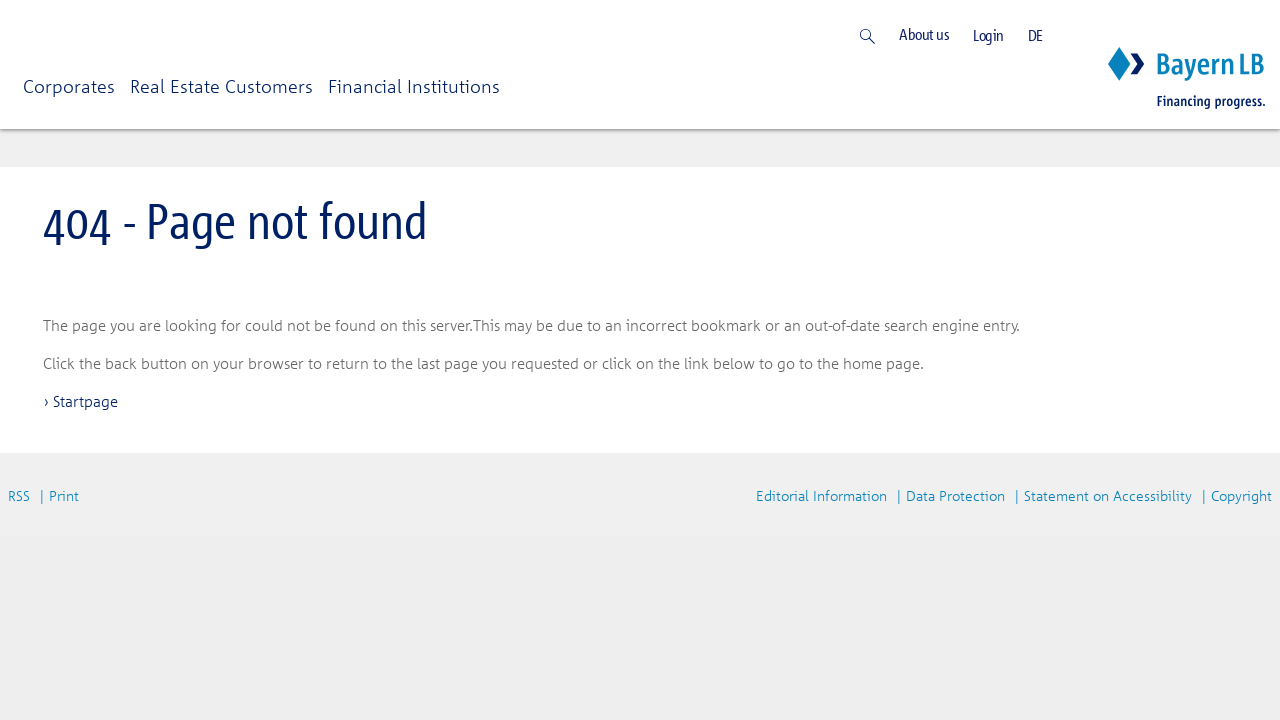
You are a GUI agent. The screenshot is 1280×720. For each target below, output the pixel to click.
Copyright (1241, 495)
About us (924, 34)
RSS (19, 495)
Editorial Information (821, 495)
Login (988, 35)
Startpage (85, 401)
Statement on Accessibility (1108, 495)
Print (64, 495)
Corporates (69, 86)
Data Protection (955, 495)
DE (1035, 35)
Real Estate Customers (221, 86)
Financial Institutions (414, 86)
